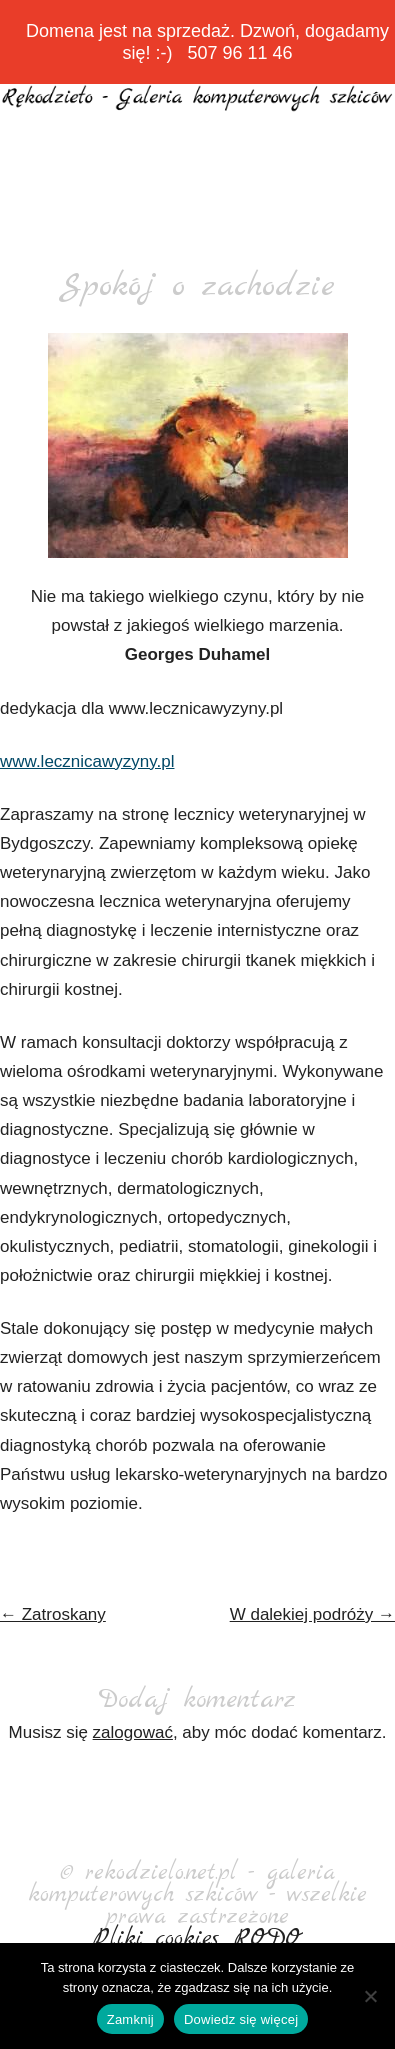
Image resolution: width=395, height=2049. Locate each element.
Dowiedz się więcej (241, 2019)
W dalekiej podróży (312, 1614)
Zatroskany (53, 1614)
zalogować (133, 1732)
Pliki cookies (156, 1939)
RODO (268, 1939)
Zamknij (130, 2019)
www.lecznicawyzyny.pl (87, 761)
